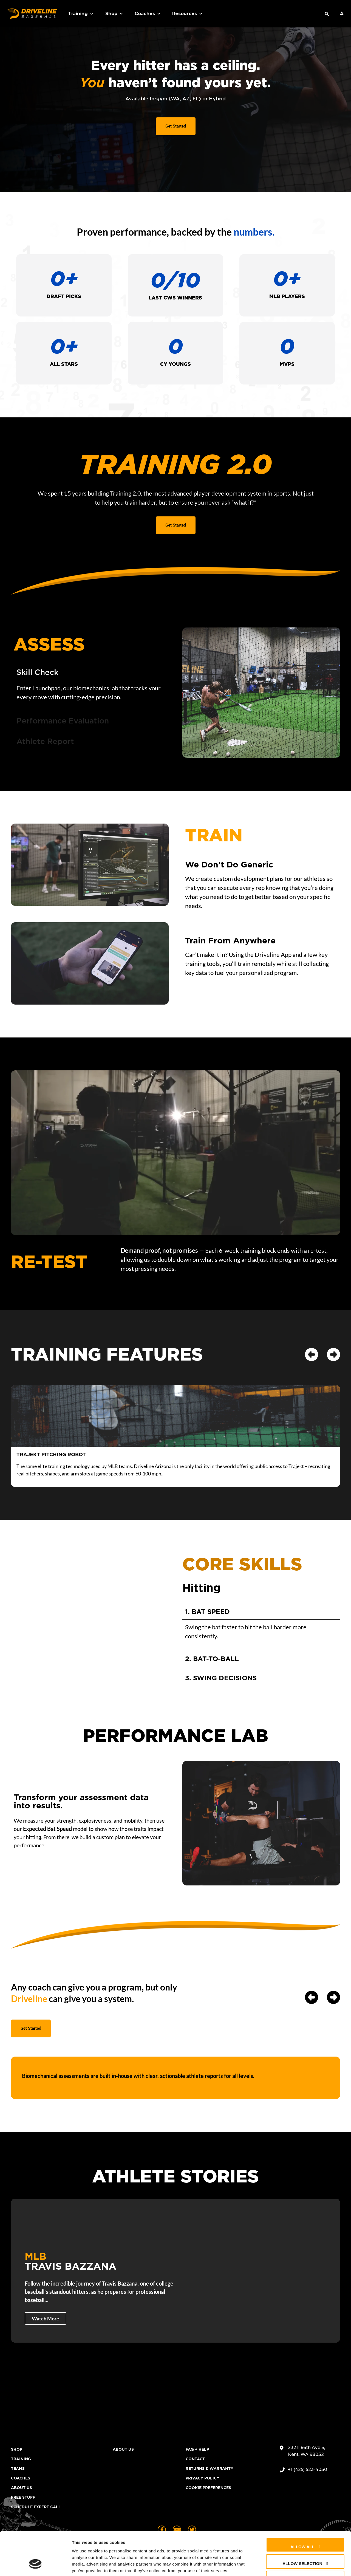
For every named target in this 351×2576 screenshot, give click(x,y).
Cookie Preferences (208, 2487)
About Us (21, 2487)
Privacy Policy (202, 2478)
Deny (302, 2542)
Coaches (148, 13)
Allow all (302, 2509)
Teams (18, 2468)
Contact (195, 2459)
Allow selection (302, 2526)
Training (81, 13)
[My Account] (342, 13)
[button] (327, 14)
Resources (187, 13)
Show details (288, 2565)
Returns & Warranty (209, 2468)
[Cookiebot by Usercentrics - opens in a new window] (36, 2565)
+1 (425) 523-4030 (307, 2469)
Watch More (45, 2318)
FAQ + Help (197, 2449)
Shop (114, 13)
